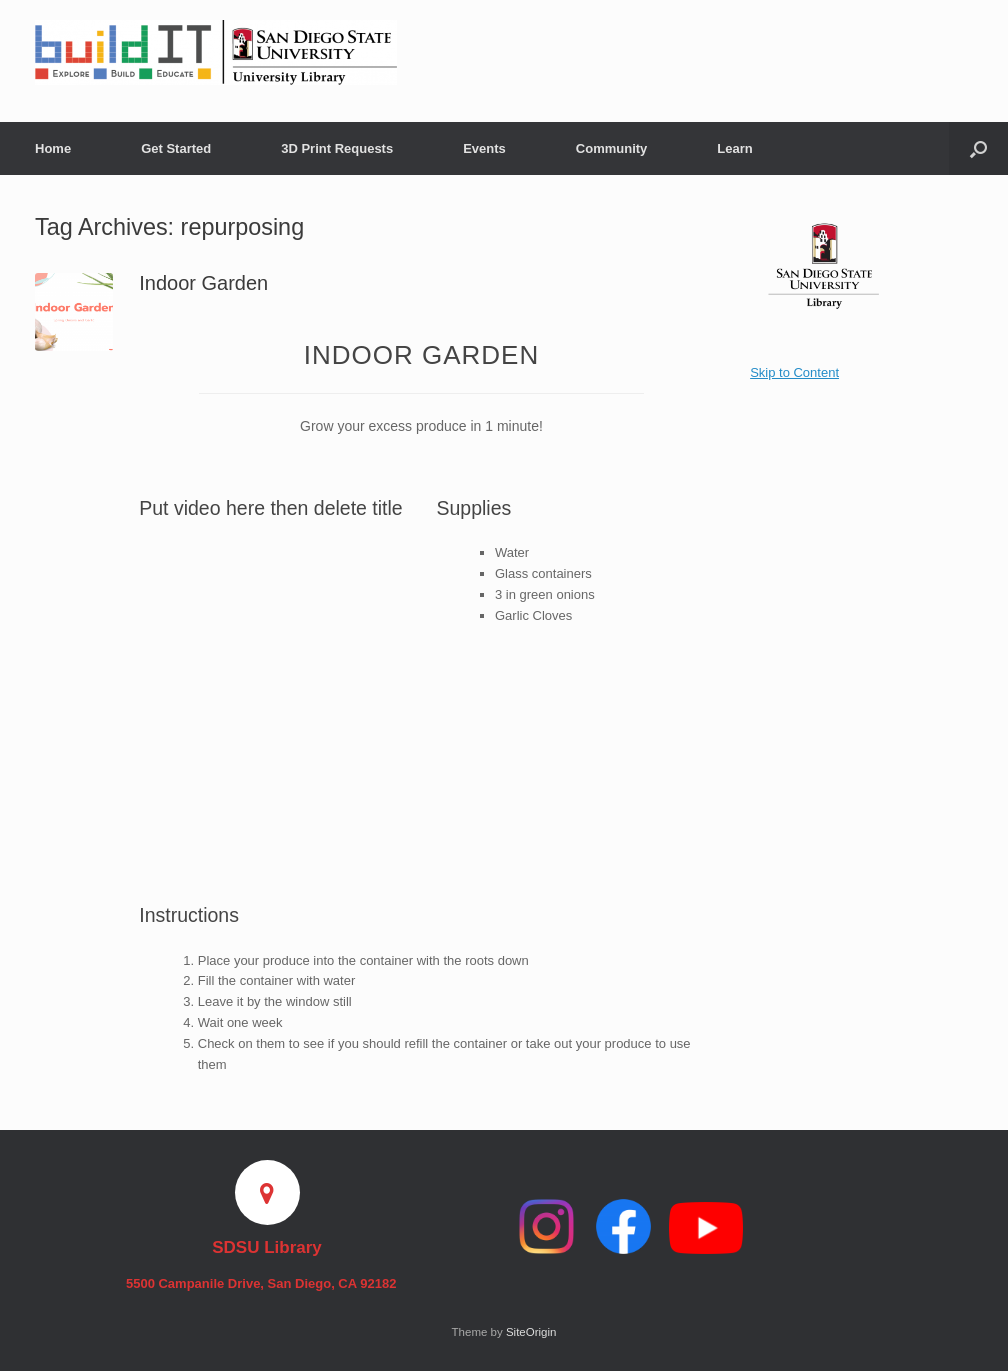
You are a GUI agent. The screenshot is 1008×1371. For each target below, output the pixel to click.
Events (484, 148)
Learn (734, 148)
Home (53, 148)
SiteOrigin (531, 1332)
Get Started (176, 148)
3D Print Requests (337, 148)
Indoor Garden (203, 283)
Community (612, 148)
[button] (978, 148)
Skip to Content (794, 372)
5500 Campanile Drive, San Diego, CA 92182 (267, 1283)
